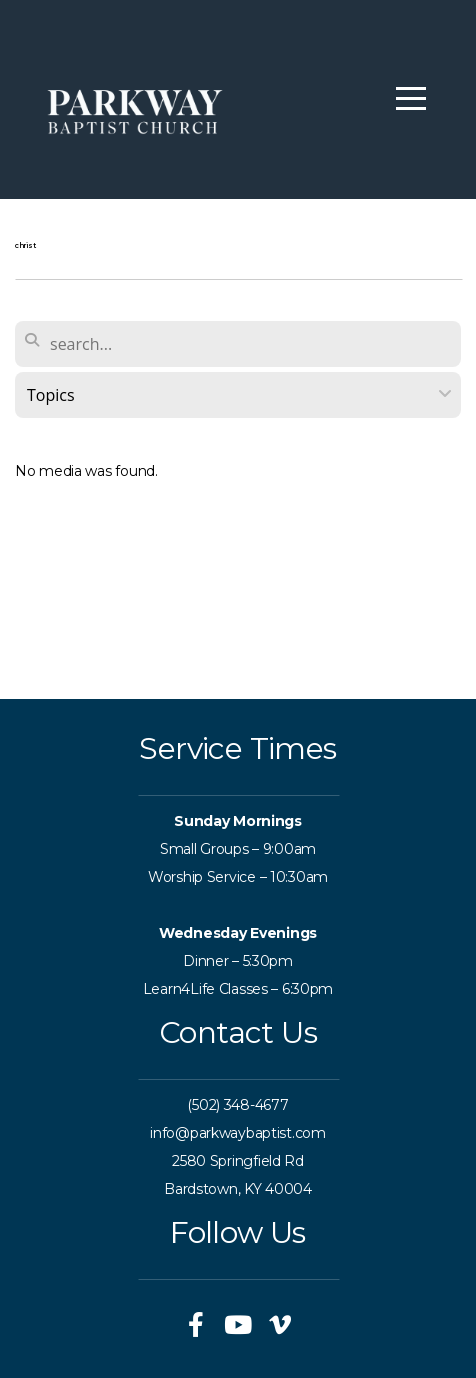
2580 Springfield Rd (238, 1161)
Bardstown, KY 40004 (238, 1189)
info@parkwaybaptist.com (238, 1133)
